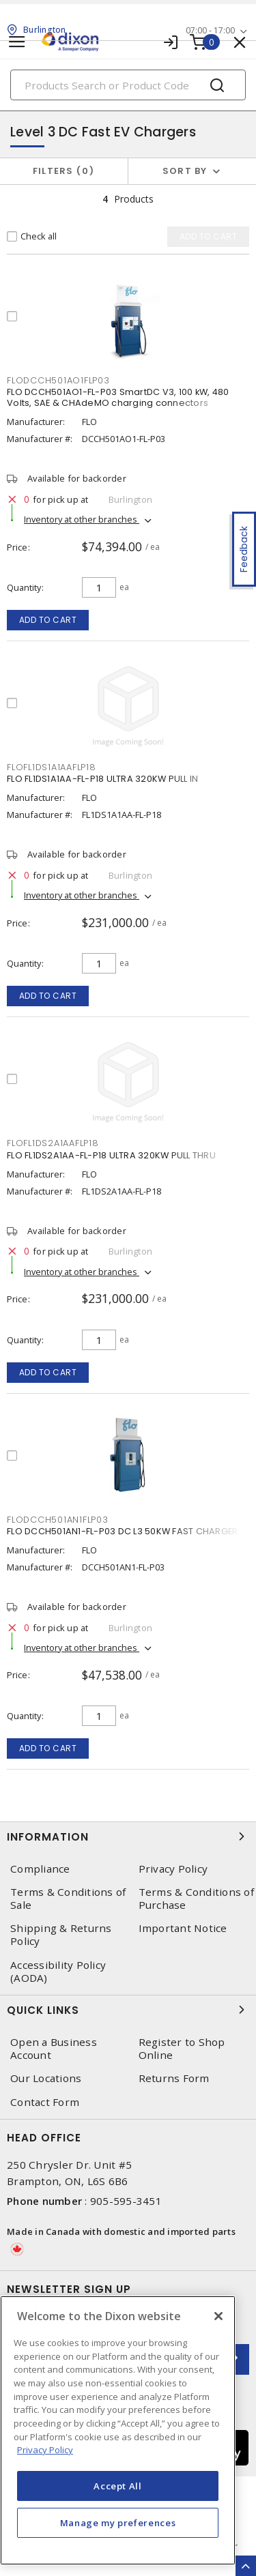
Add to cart (48, 620)
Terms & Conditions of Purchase (196, 1899)
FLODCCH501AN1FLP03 (58, 1519)
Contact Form (44, 2102)
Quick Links (128, 2009)
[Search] (128, 85)
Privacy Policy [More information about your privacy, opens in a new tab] (45, 2450)
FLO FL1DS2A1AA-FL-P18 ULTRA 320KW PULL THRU (111, 1155)
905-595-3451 (126, 2201)
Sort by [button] (185, 171)
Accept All (118, 2486)
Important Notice (183, 1928)
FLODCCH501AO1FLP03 (58, 380)
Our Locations (45, 2078)
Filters (64, 171)
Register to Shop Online (182, 2049)
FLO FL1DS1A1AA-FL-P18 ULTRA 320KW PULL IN (102, 779)
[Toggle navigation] (17, 42)
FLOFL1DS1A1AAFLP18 (51, 767)
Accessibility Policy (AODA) (58, 1972)
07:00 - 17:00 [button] (210, 30)
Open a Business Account (53, 2049)
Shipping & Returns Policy (61, 1935)
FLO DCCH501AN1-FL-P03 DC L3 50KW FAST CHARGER (122, 1531)
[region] (118, 2430)
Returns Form (174, 2078)
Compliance (40, 1868)
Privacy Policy (173, 1868)
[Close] (218, 2316)
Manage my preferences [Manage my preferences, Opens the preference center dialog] (118, 2523)
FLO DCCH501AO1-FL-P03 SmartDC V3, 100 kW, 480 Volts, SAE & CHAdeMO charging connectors (118, 397)
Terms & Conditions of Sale (68, 1899)
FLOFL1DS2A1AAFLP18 (53, 1143)
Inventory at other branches (81, 519)
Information (128, 1836)
